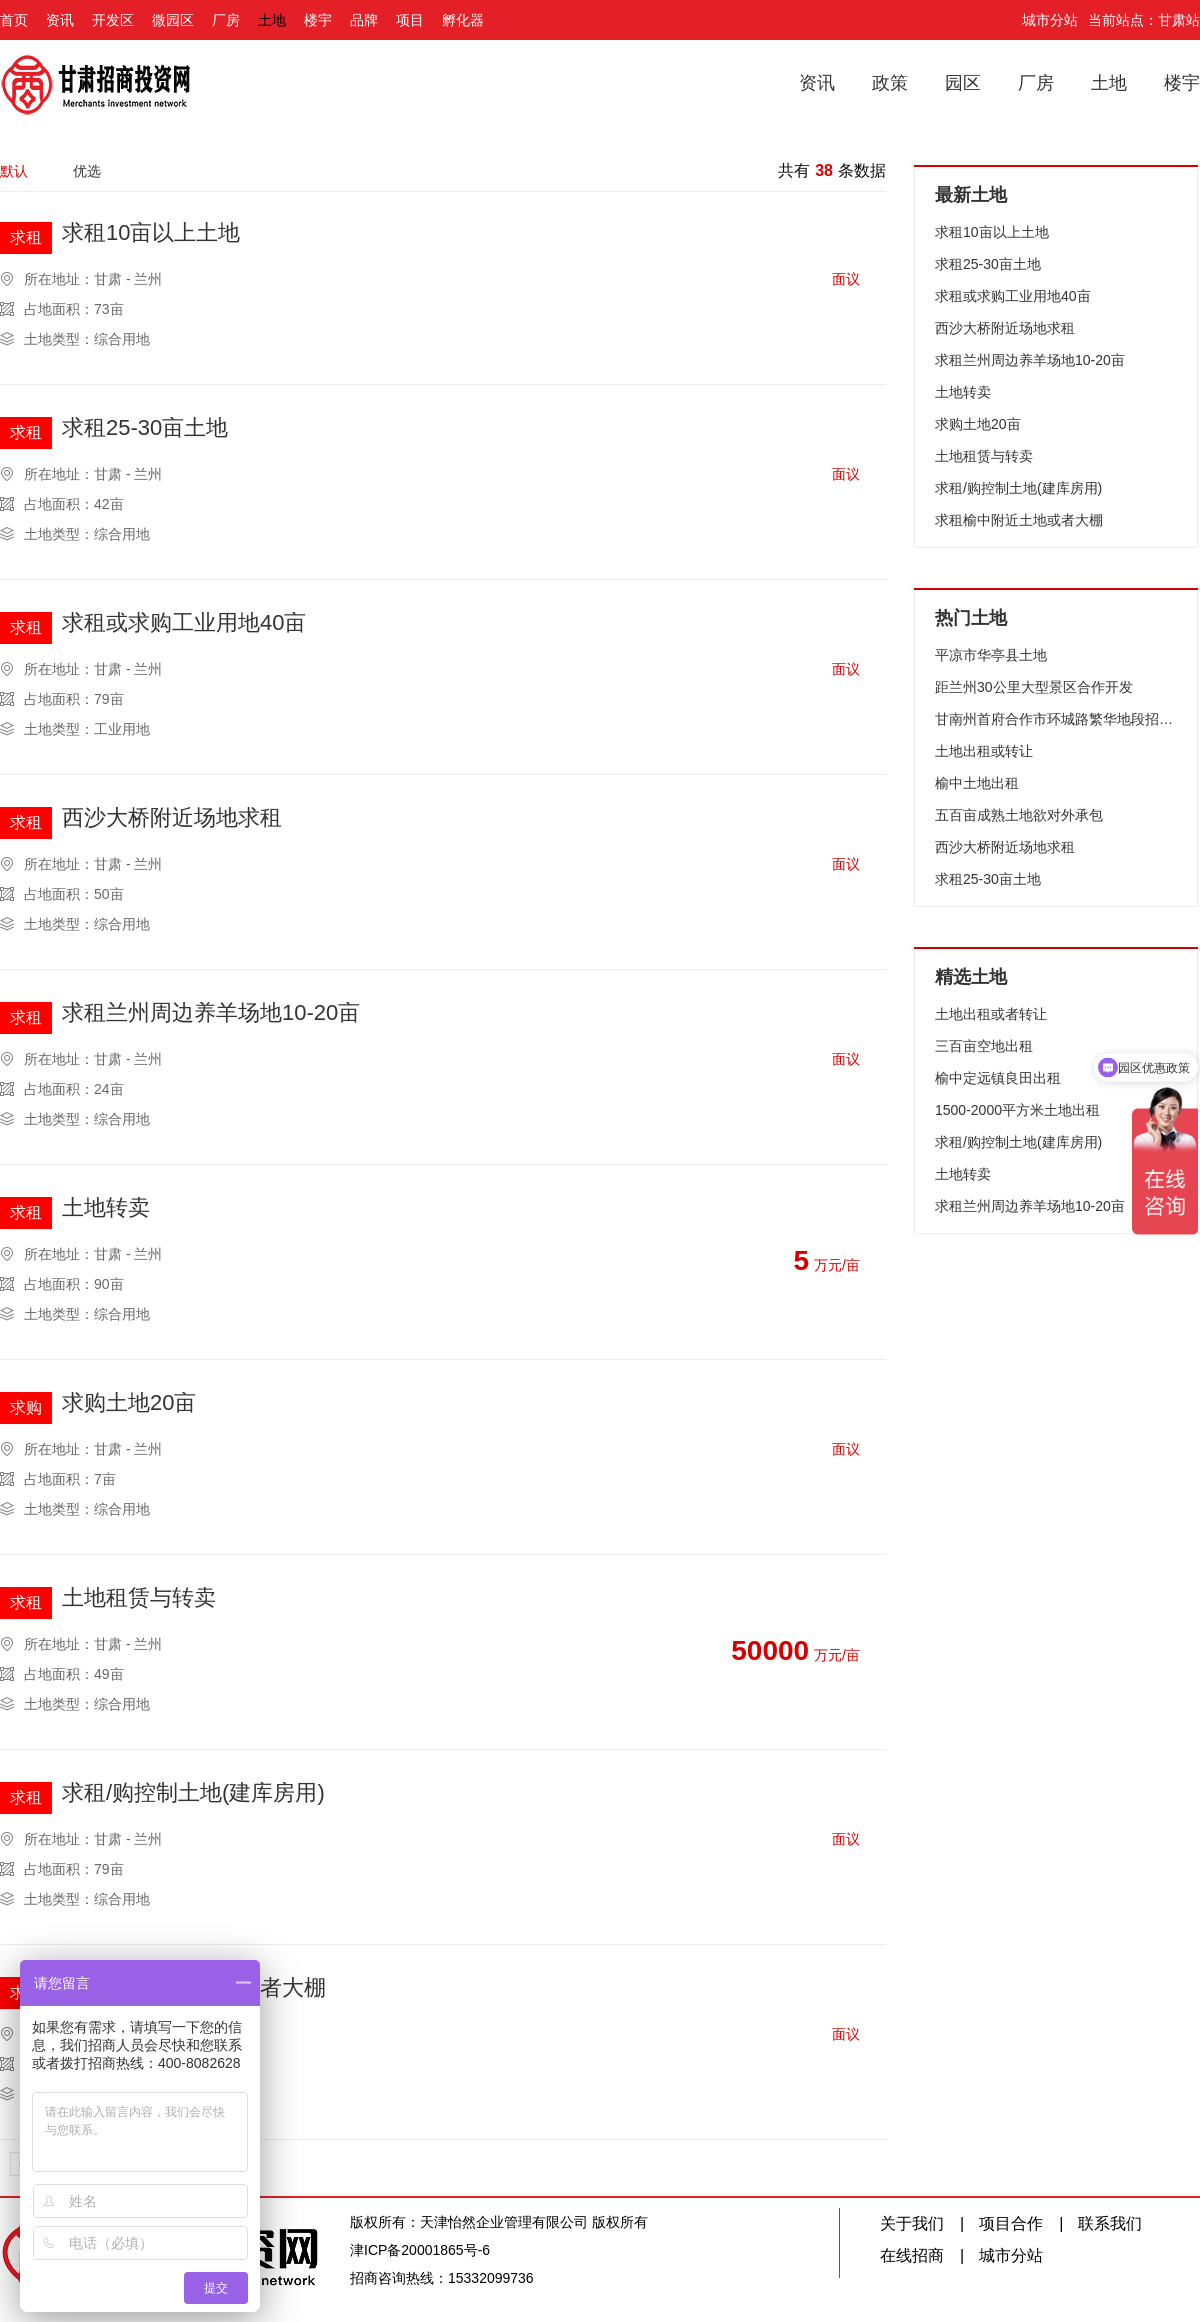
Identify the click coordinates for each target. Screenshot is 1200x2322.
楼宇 (318, 20)
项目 (410, 20)
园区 (963, 83)
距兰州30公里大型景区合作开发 (1034, 687)
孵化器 (463, 20)
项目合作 (1011, 2223)
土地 (272, 20)
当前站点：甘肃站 (1144, 20)
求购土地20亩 (129, 1403)
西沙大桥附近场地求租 (172, 818)
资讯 (60, 20)
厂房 (226, 20)
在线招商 (912, 2255)
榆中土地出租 (977, 783)
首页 (14, 20)
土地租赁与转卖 (139, 1598)
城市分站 (1050, 20)
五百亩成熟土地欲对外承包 (1019, 815)
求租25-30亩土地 (145, 428)
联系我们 (1110, 2223)
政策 (890, 83)
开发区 (113, 20)
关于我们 (912, 2223)
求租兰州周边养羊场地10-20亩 (211, 1013)
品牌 (364, 20)
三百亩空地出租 (984, 1046)
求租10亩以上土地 (151, 233)
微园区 (173, 20)
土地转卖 (106, 1208)
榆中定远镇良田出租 (998, 1078)
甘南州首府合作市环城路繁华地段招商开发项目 (1056, 719)
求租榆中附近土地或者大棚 (1019, 520)
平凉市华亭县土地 (991, 655)
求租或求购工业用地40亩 (184, 623)
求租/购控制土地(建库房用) (193, 1793)
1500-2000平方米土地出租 (1017, 1110)
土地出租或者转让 (991, 1014)
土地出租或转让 (984, 751)
